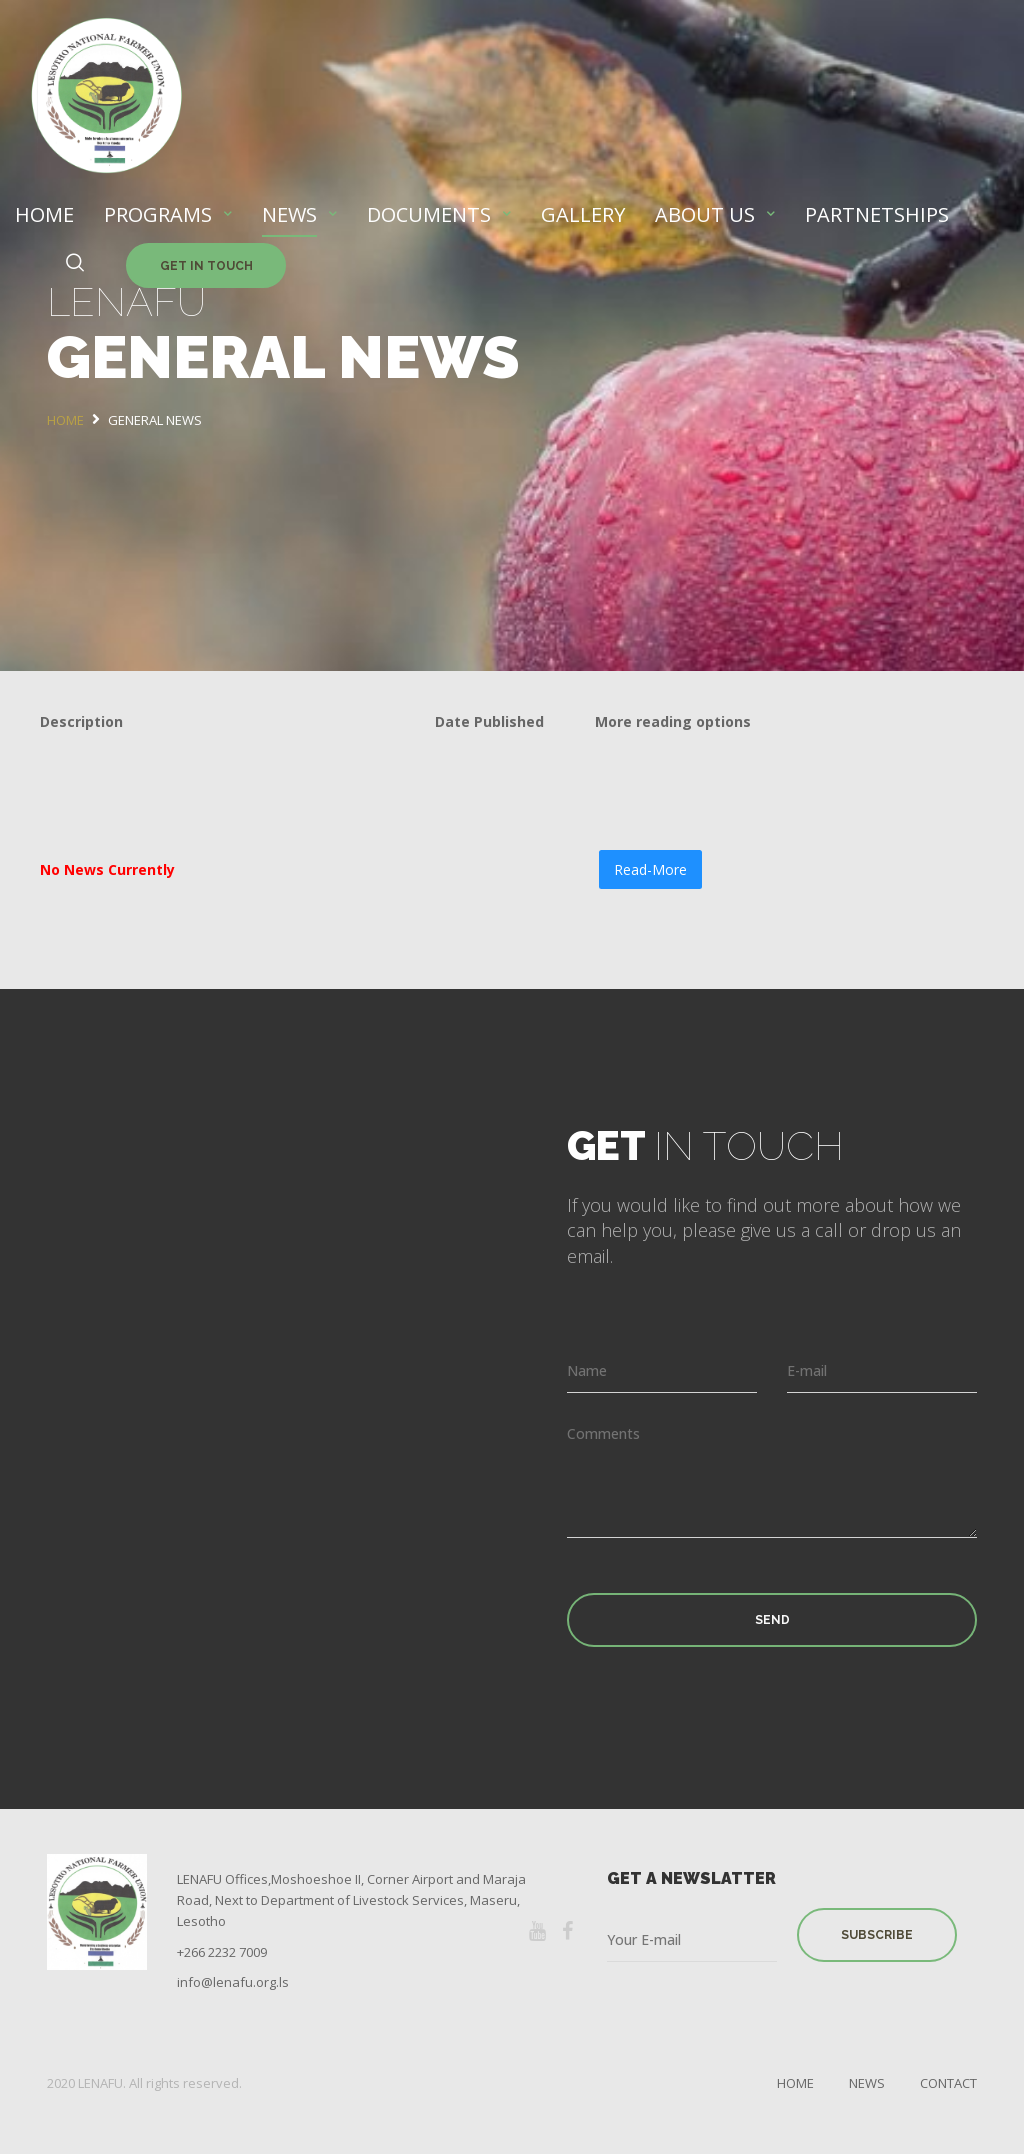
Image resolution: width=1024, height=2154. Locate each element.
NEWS (289, 215)
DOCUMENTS (429, 215)
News (867, 2083)
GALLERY (583, 215)
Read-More (650, 869)
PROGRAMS (158, 215)
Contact (948, 2083)
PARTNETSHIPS (877, 215)
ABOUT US (705, 215)
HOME (44, 215)
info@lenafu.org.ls (233, 1982)
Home (795, 2083)
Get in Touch (206, 266)
